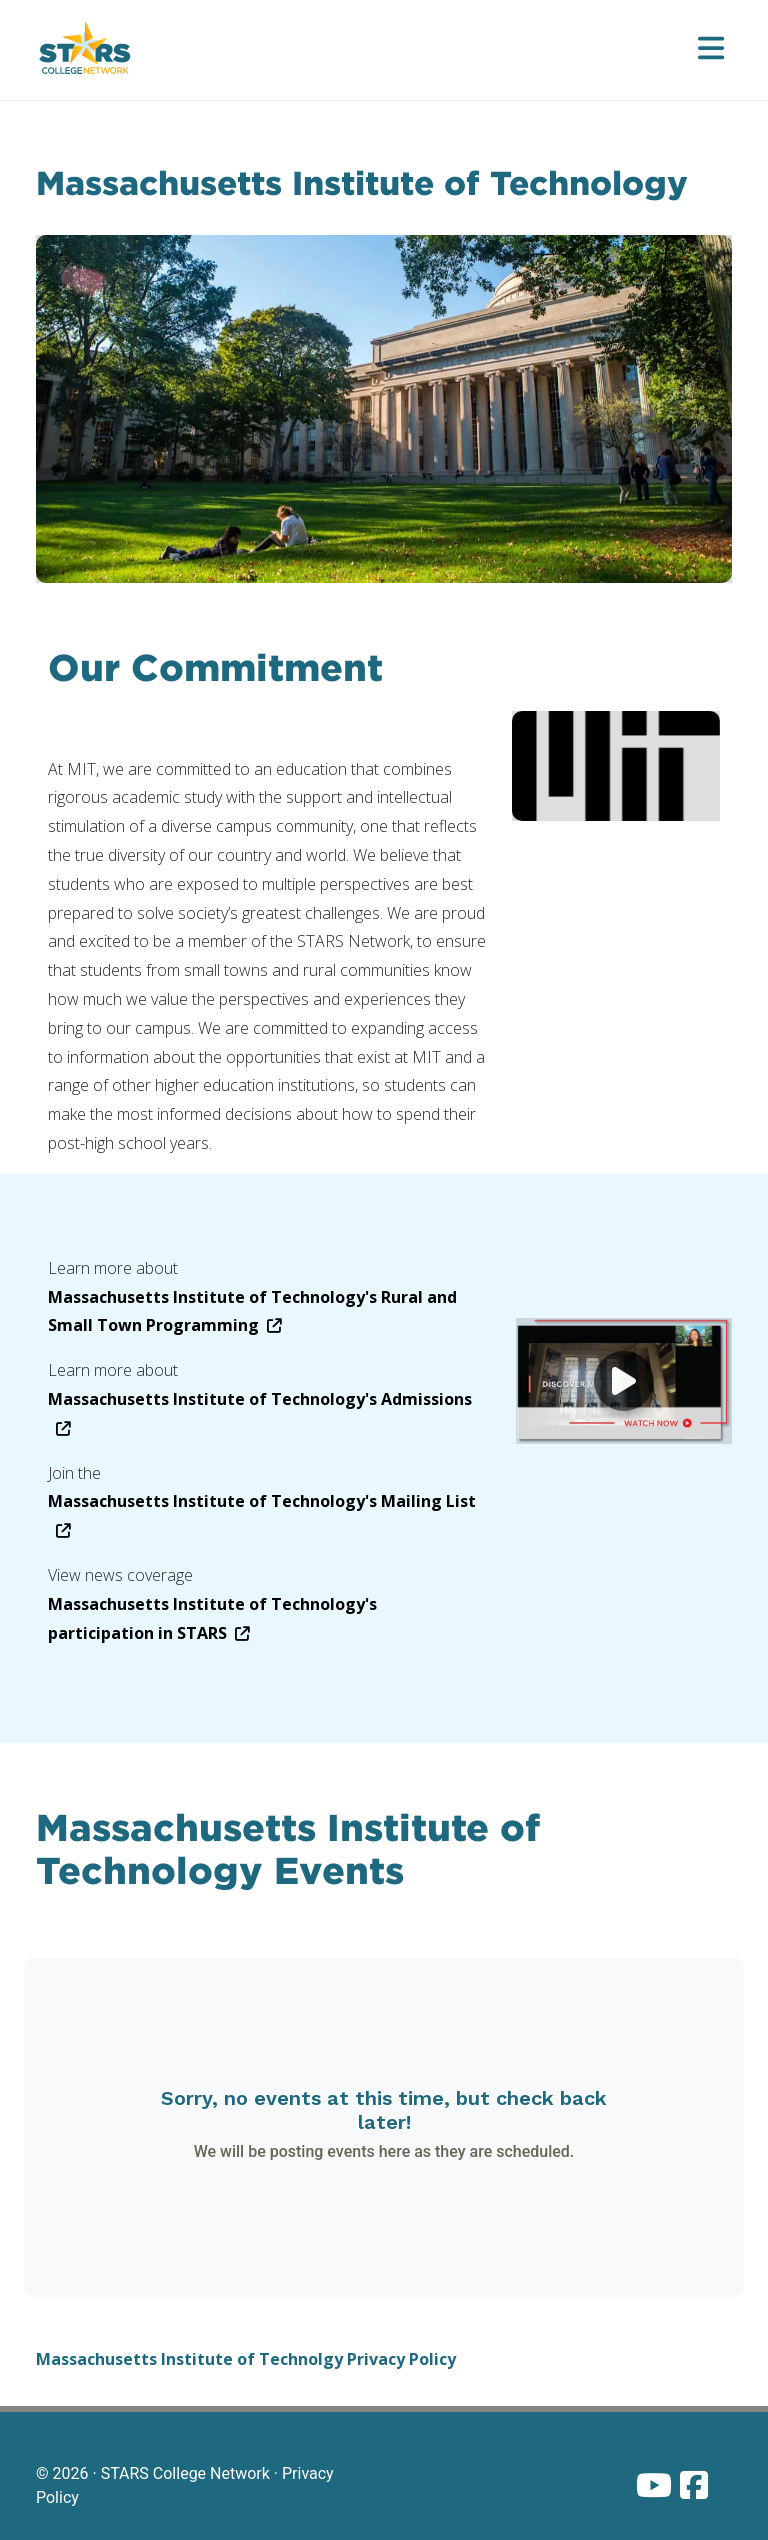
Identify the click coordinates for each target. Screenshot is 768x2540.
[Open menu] (711, 50)
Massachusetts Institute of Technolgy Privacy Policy (246, 2359)
